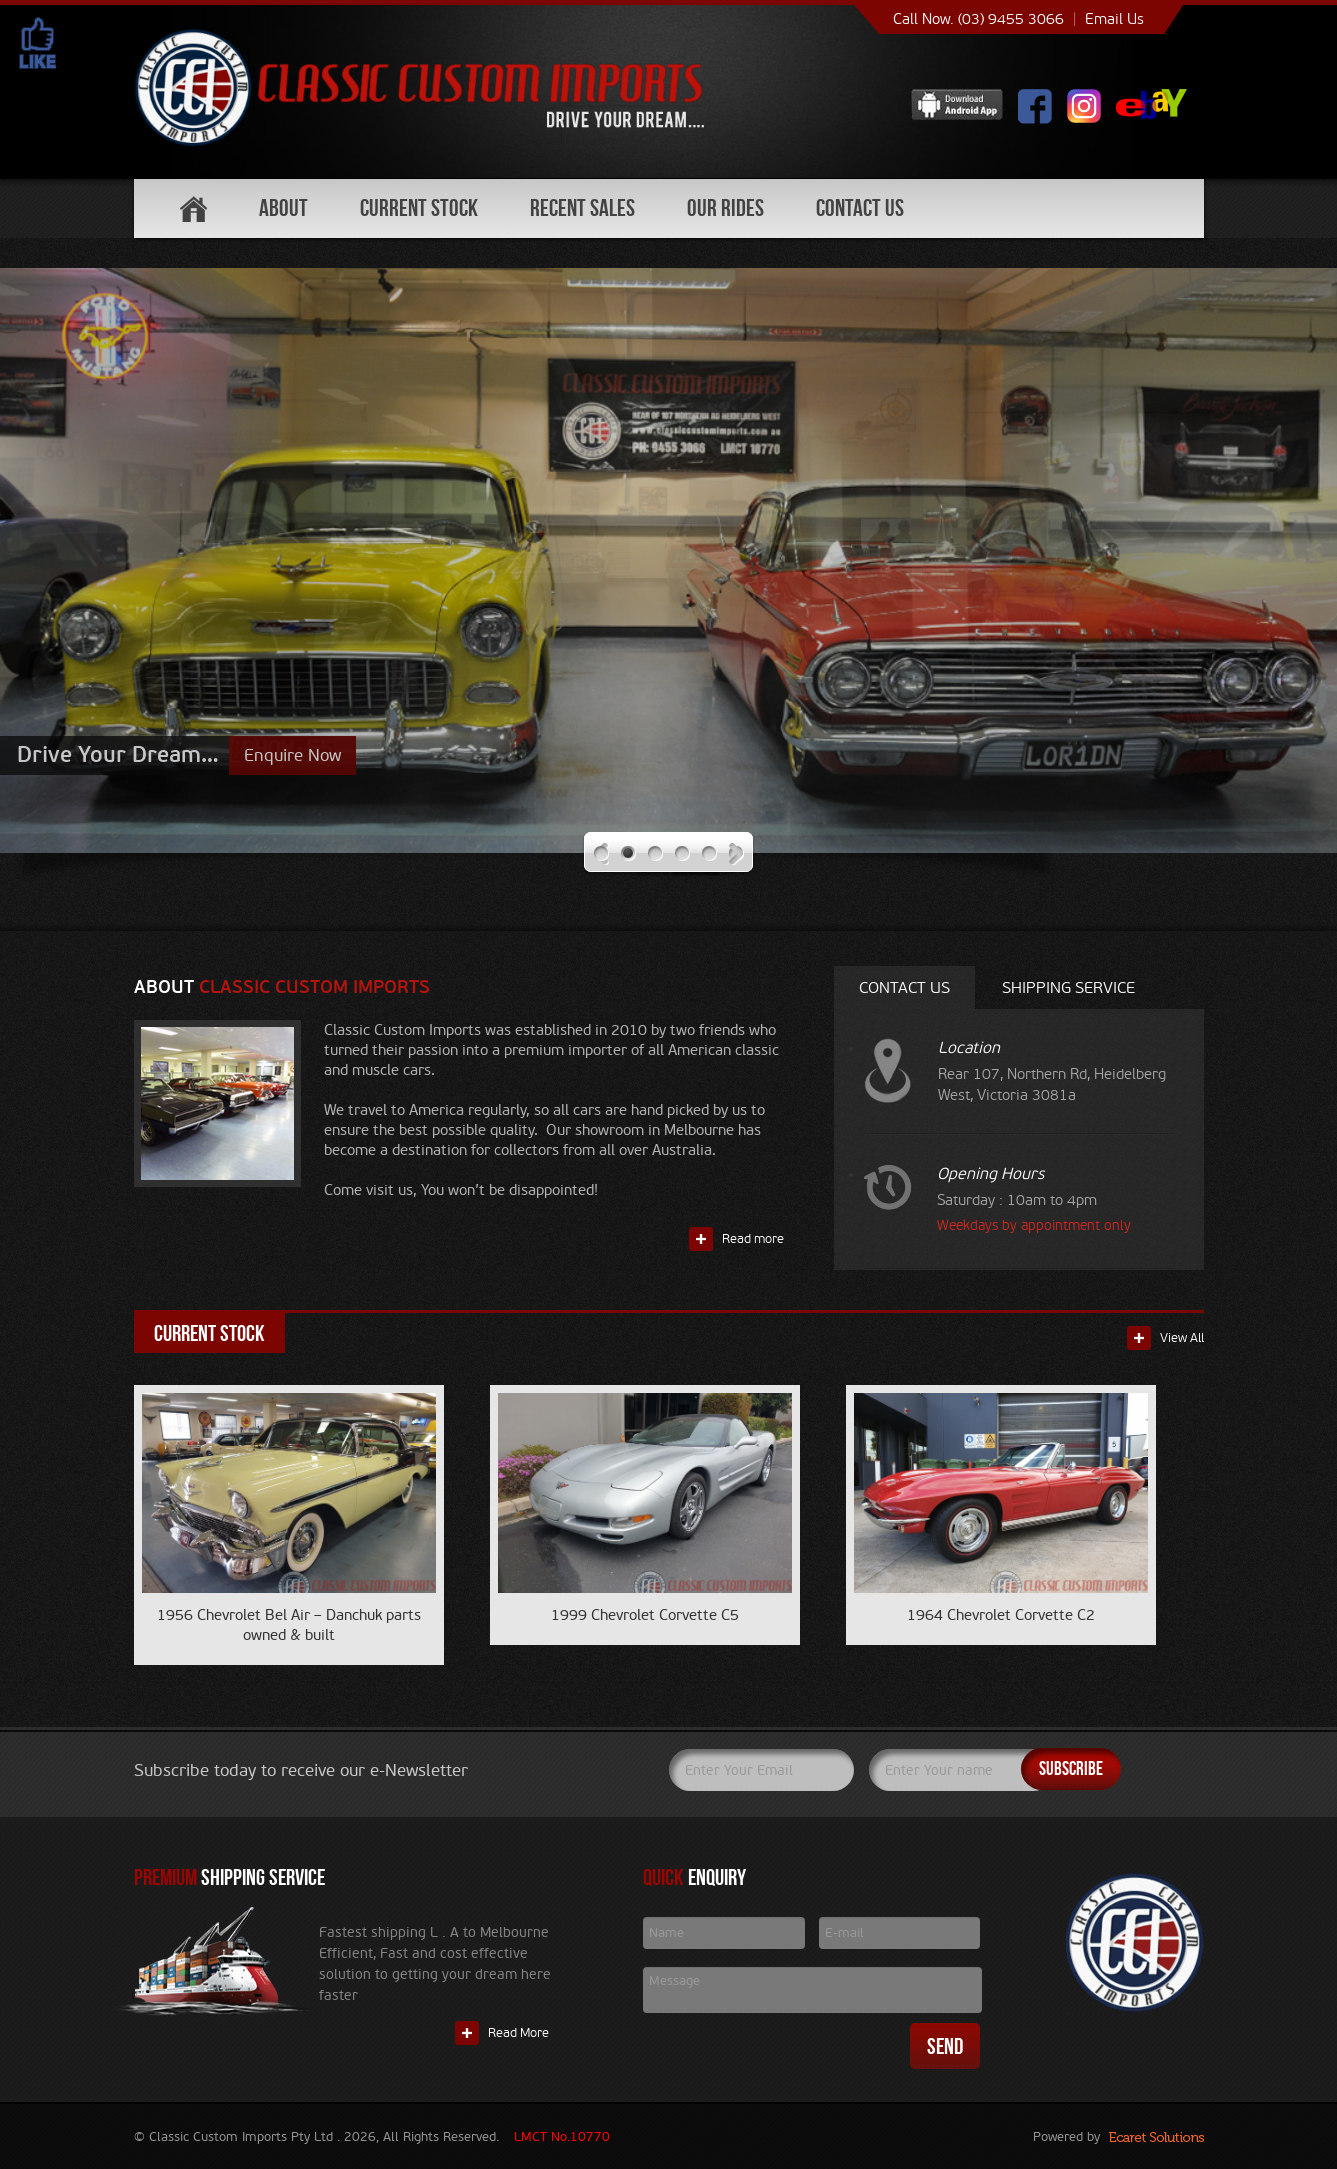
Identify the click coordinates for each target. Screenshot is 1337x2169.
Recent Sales (582, 208)
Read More (518, 2033)
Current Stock (419, 208)
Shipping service (1068, 987)
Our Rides (725, 208)
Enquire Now (292, 755)
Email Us (1114, 19)
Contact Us (860, 208)
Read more (753, 1239)
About (283, 208)
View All (1182, 1338)
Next (736, 854)
